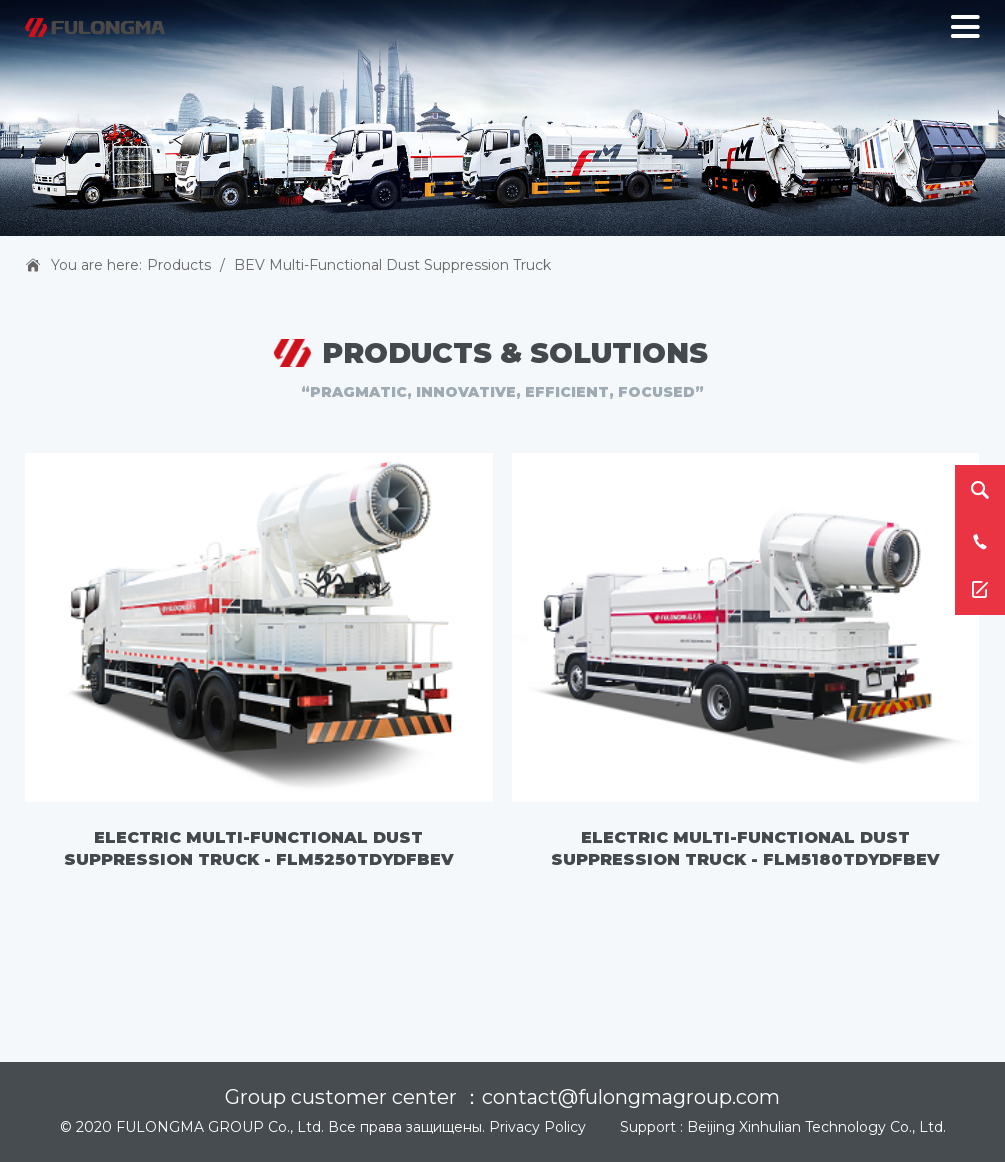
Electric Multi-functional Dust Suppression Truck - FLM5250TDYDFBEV (259, 848)
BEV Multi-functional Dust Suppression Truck (392, 265)
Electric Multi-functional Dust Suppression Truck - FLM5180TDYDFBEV (745, 848)
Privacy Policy (537, 1127)
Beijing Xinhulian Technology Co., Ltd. (816, 1127)
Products (179, 265)
